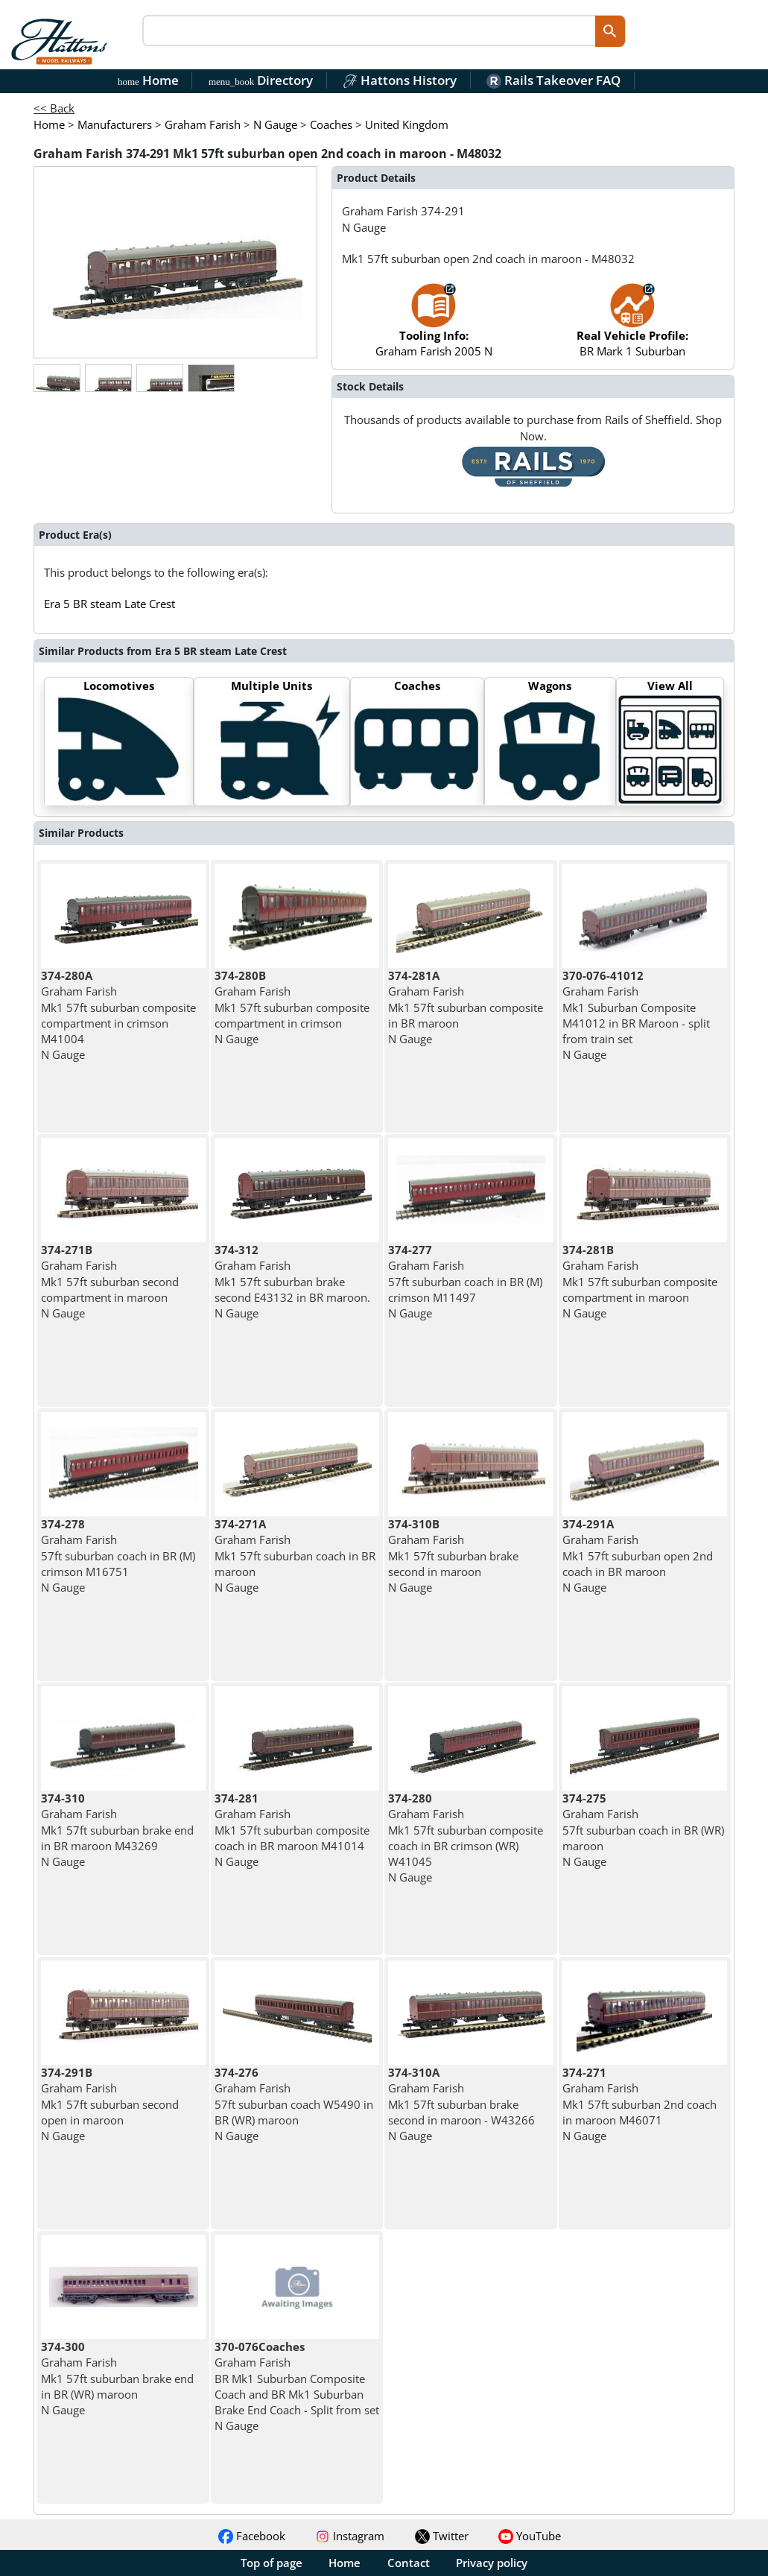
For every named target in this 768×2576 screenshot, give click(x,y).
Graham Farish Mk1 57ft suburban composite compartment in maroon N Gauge (639, 1281)
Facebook (251, 2535)
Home (148, 80)
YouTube (529, 2535)
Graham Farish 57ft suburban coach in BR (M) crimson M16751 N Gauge (118, 1555)
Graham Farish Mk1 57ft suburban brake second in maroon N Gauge (453, 1555)
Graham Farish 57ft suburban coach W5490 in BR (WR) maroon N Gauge (294, 2104)
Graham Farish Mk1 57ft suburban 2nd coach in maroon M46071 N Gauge (639, 2104)
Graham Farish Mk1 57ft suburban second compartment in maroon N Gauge (110, 1281)
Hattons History (400, 80)
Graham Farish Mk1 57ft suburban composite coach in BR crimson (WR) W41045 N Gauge (465, 1837)
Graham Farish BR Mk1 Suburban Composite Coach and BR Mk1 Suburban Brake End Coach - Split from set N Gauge (297, 2386)
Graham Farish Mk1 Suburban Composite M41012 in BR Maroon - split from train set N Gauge (636, 1015)
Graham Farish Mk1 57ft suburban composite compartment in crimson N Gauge (292, 1007)
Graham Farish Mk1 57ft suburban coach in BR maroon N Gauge (295, 1555)
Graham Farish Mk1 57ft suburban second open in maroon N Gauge (110, 2104)
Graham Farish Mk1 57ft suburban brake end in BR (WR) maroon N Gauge (117, 2378)
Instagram (349, 2535)
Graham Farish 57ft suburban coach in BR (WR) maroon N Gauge (643, 1830)
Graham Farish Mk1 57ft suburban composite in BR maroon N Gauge (465, 1007)
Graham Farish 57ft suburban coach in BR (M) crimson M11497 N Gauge (465, 1281)
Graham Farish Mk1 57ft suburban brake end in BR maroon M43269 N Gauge (117, 1830)
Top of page (271, 2562)
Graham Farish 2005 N (433, 327)
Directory (261, 80)
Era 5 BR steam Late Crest (109, 603)
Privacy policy (491, 2562)
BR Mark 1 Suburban (632, 327)
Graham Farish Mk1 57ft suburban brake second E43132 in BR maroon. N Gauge (292, 1281)
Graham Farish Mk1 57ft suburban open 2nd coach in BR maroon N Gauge (637, 1555)
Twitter (442, 2535)
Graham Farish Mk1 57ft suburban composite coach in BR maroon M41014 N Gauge (292, 1830)
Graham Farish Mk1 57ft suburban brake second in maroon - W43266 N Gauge (461, 2104)
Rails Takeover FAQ (553, 80)
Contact (408, 2562)
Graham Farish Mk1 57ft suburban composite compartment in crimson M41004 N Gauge (118, 1015)
